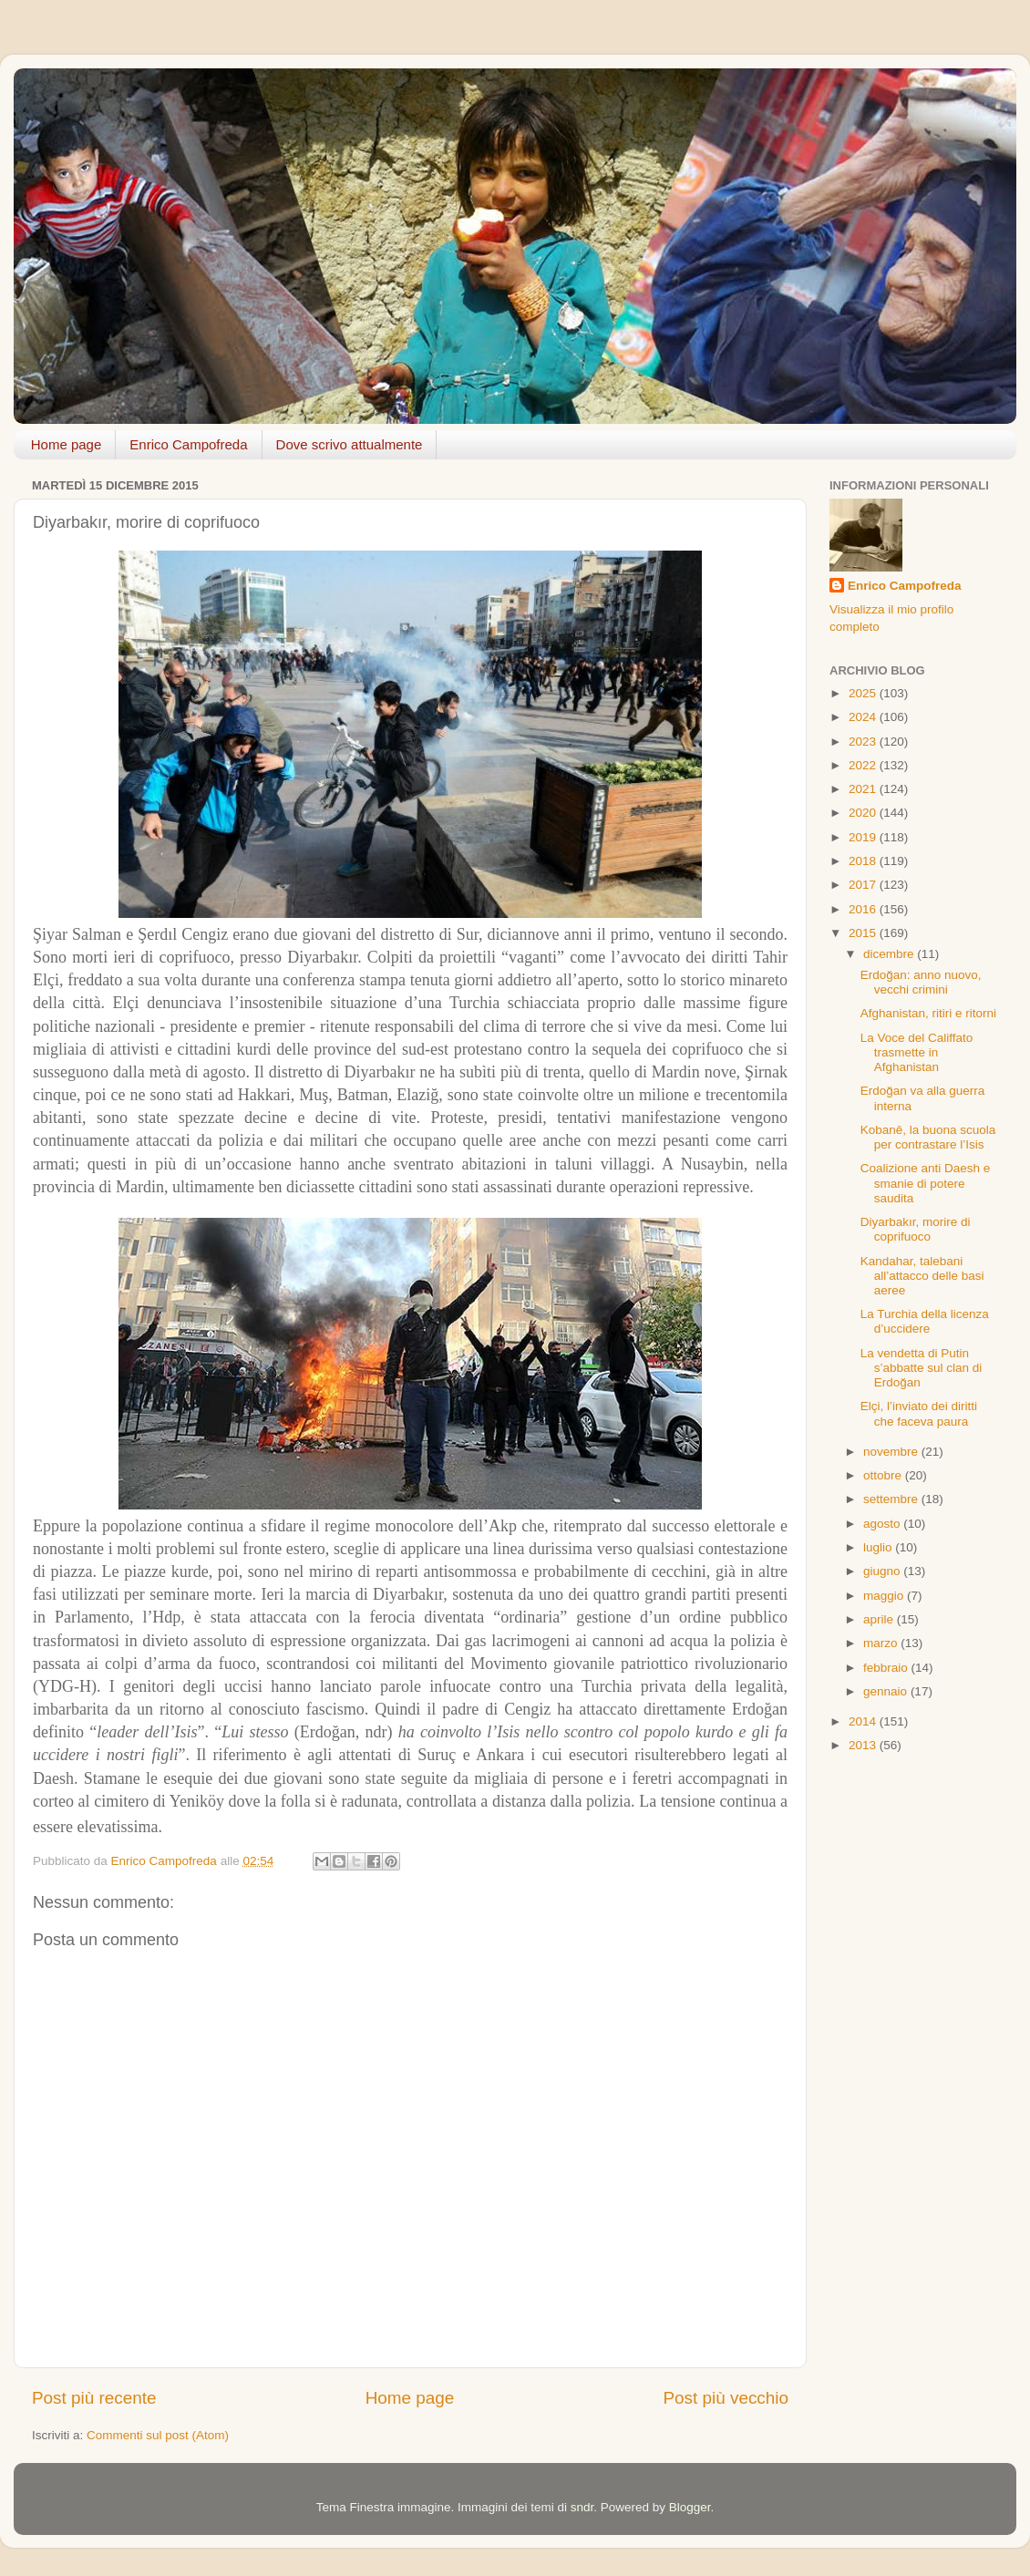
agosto (883, 1523)
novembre (892, 1451)
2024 (864, 717)
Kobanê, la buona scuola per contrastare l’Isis (928, 1137)
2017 (864, 884)
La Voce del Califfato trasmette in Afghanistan (916, 1052)
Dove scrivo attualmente (349, 444)
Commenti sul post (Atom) (158, 2435)
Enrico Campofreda (188, 444)
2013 (864, 1745)
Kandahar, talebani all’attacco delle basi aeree (922, 1275)
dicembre (890, 954)
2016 (864, 909)
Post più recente (94, 2397)
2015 (864, 933)
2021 (864, 789)
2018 (864, 861)
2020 (864, 812)
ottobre (884, 1475)
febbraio (887, 1667)
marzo (882, 1643)
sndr (582, 2507)
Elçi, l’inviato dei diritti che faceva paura (918, 1413)
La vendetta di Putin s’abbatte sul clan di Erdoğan (921, 1367)
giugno (883, 1571)
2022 (864, 765)
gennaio (887, 1691)
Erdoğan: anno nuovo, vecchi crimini (921, 982)
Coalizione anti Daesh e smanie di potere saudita (925, 1182)
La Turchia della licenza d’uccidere (924, 1321)
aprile (880, 1619)
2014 (864, 1721)
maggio (885, 1595)
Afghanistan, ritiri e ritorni (928, 1013)
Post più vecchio (725, 2397)
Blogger (690, 2507)
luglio (879, 1547)
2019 (864, 837)
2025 (864, 693)
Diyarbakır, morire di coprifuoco (915, 1229)
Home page (66, 444)
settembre (892, 1499)
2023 (864, 741)
